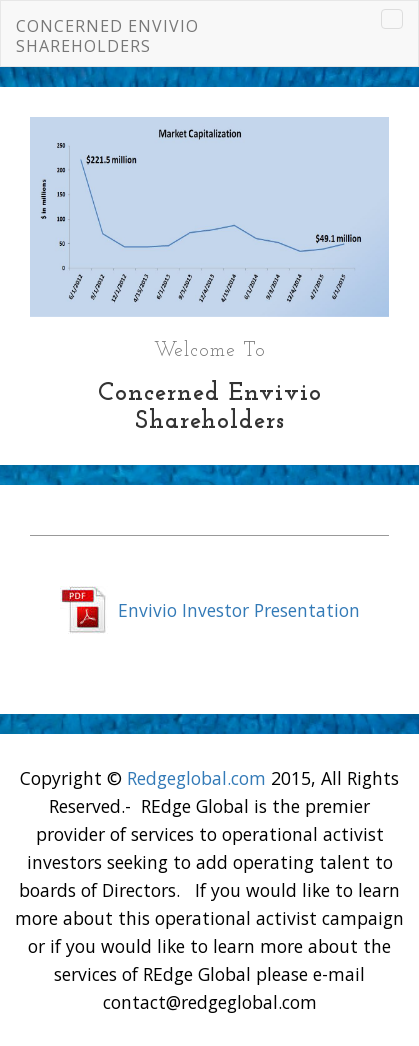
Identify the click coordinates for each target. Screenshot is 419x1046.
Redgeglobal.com (196, 778)
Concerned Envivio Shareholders (107, 36)
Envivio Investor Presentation (239, 610)
